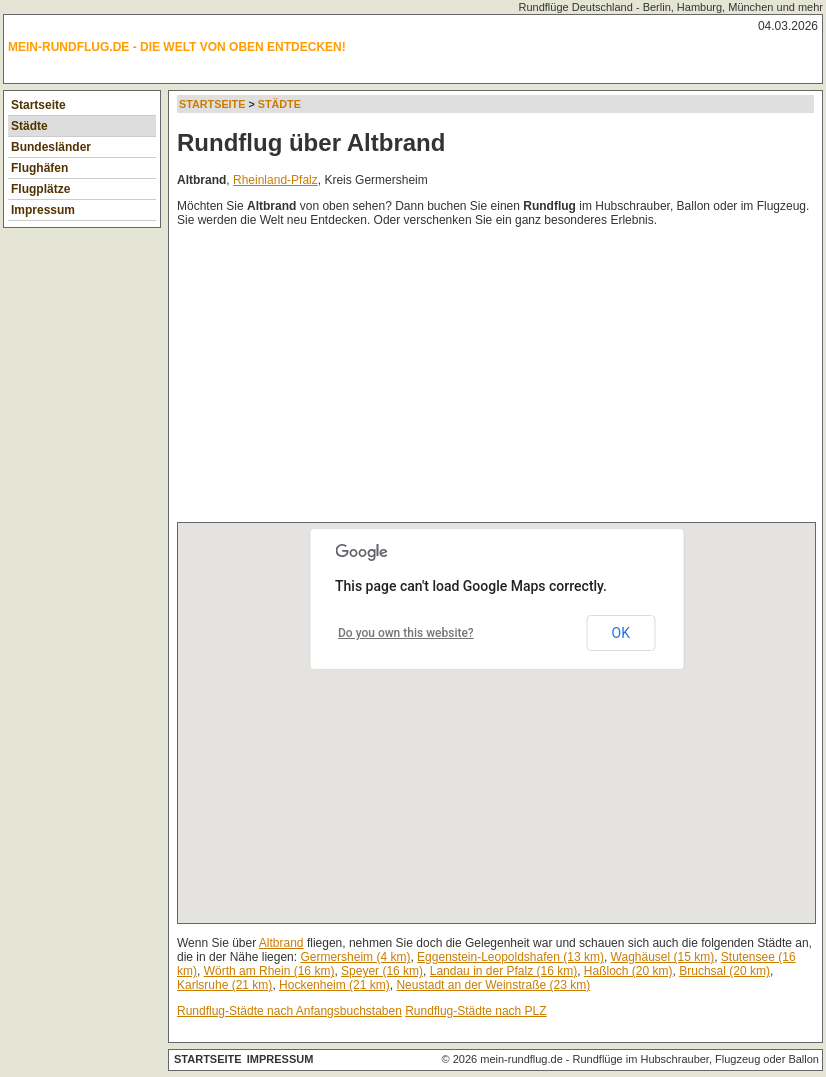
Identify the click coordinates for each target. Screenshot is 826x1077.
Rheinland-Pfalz (275, 180)
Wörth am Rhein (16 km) (269, 971)
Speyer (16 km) (382, 971)
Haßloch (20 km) (628, 971)
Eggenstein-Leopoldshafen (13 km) (510, 957)
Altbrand (281, 943)
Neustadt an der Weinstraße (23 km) (493, 985)
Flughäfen (39, 168)
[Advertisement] (501, 379)
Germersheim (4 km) (355, 957)
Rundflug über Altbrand (311, 142)
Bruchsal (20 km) (724, 971)
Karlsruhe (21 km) (224, 985)
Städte (29, 126)
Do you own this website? (406, 633)
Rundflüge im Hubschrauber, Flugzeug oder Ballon (696, 1059)
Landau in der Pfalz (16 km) (503, 971)
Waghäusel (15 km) (663, 957)
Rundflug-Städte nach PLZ (475, 1011)
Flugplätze (40, 189)
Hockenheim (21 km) (334, 985)
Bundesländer (51, 147)
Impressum (43, 210)
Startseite (38, 105)
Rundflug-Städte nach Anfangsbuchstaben (289, 1011)
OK (621, 633)
